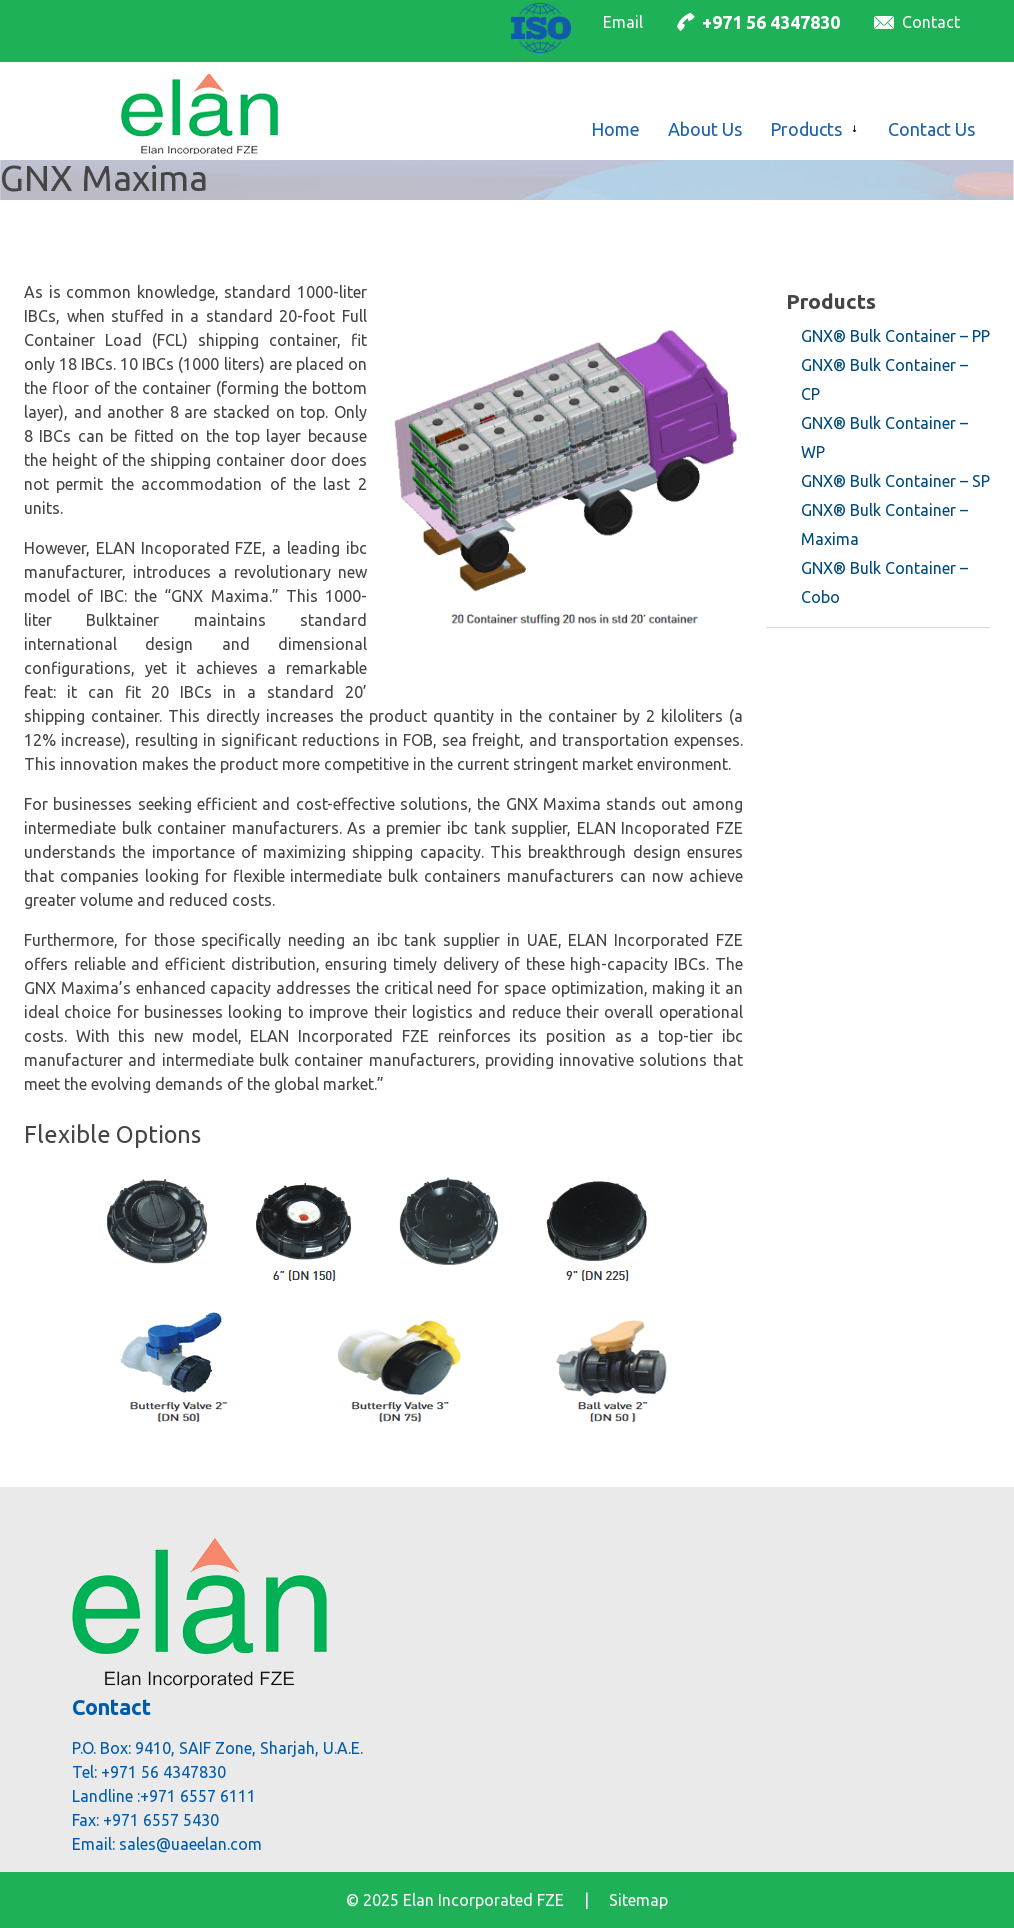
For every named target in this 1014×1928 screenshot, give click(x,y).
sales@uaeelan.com (190, 1844)
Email (623, 22)
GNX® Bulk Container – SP (895, 481)
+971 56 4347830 (771, 22)
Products (831, 301)
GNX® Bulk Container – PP (895, 336)
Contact (931, 22)
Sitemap (638, 1900)
